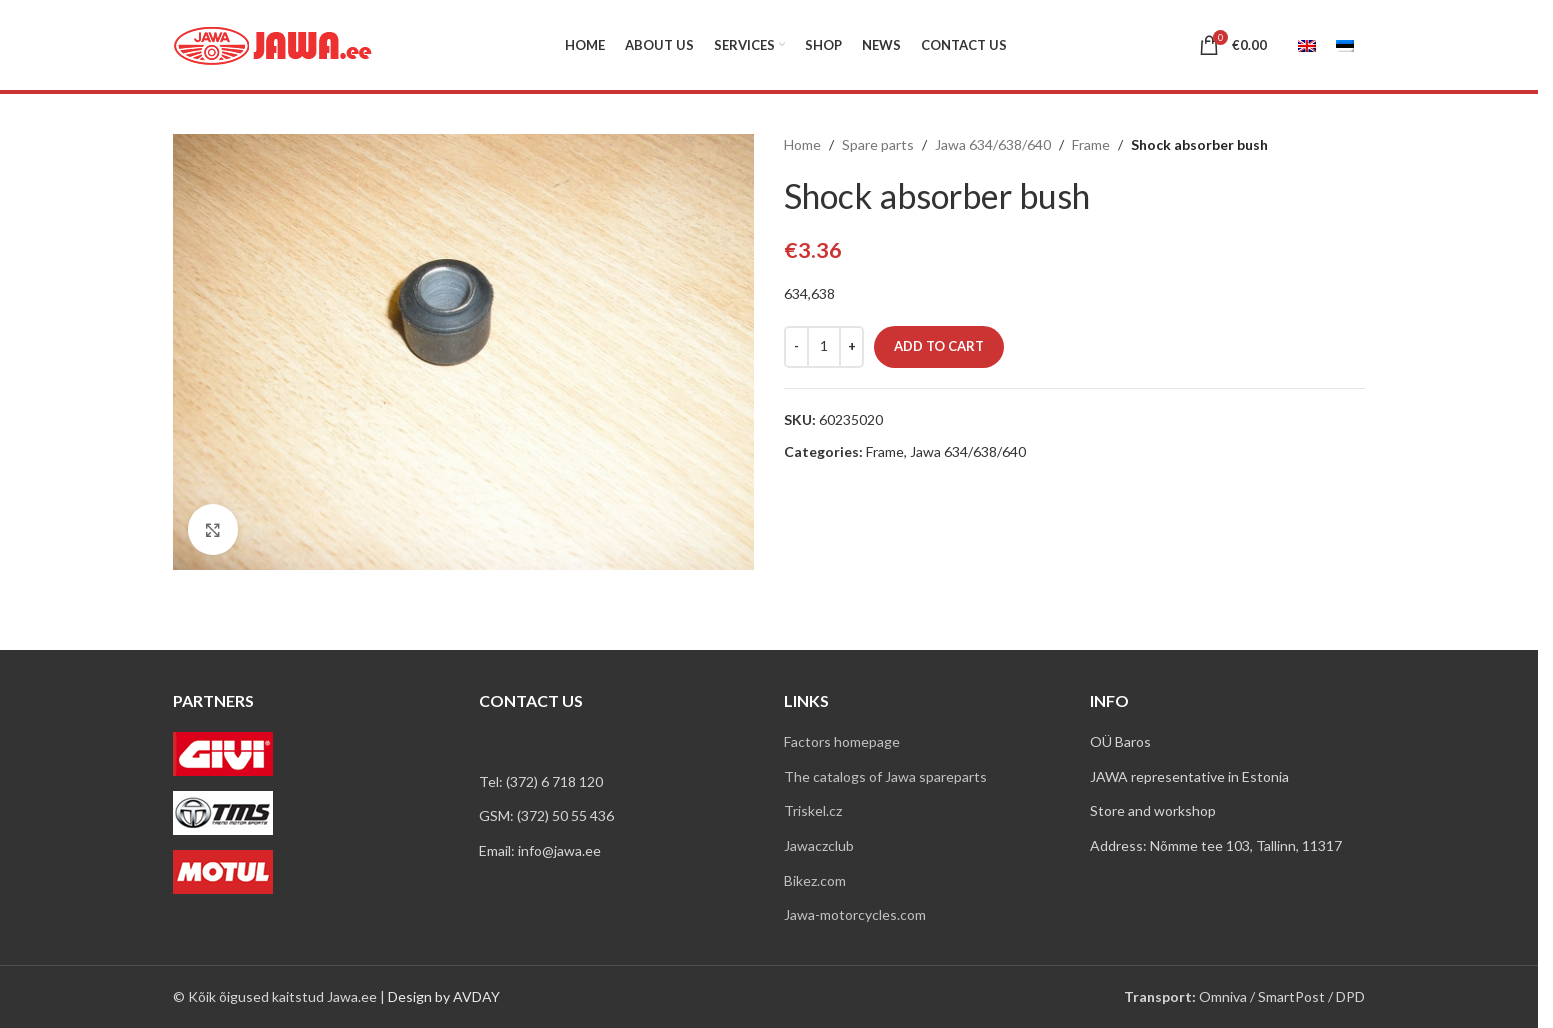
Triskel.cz (813, 810)
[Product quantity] (824, 347)
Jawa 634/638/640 (993, 144)
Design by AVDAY (444, 996)
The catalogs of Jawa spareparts (885, 776)
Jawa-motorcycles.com (855, 914)
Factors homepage (842, 741)
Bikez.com (815, 880)
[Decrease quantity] (796, 347)
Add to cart (939, 346)
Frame (1091, 144)
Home (802, 144)
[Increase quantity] (851, 347)
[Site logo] (273, 43)
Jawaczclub (819, 845)
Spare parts (878, 144)
